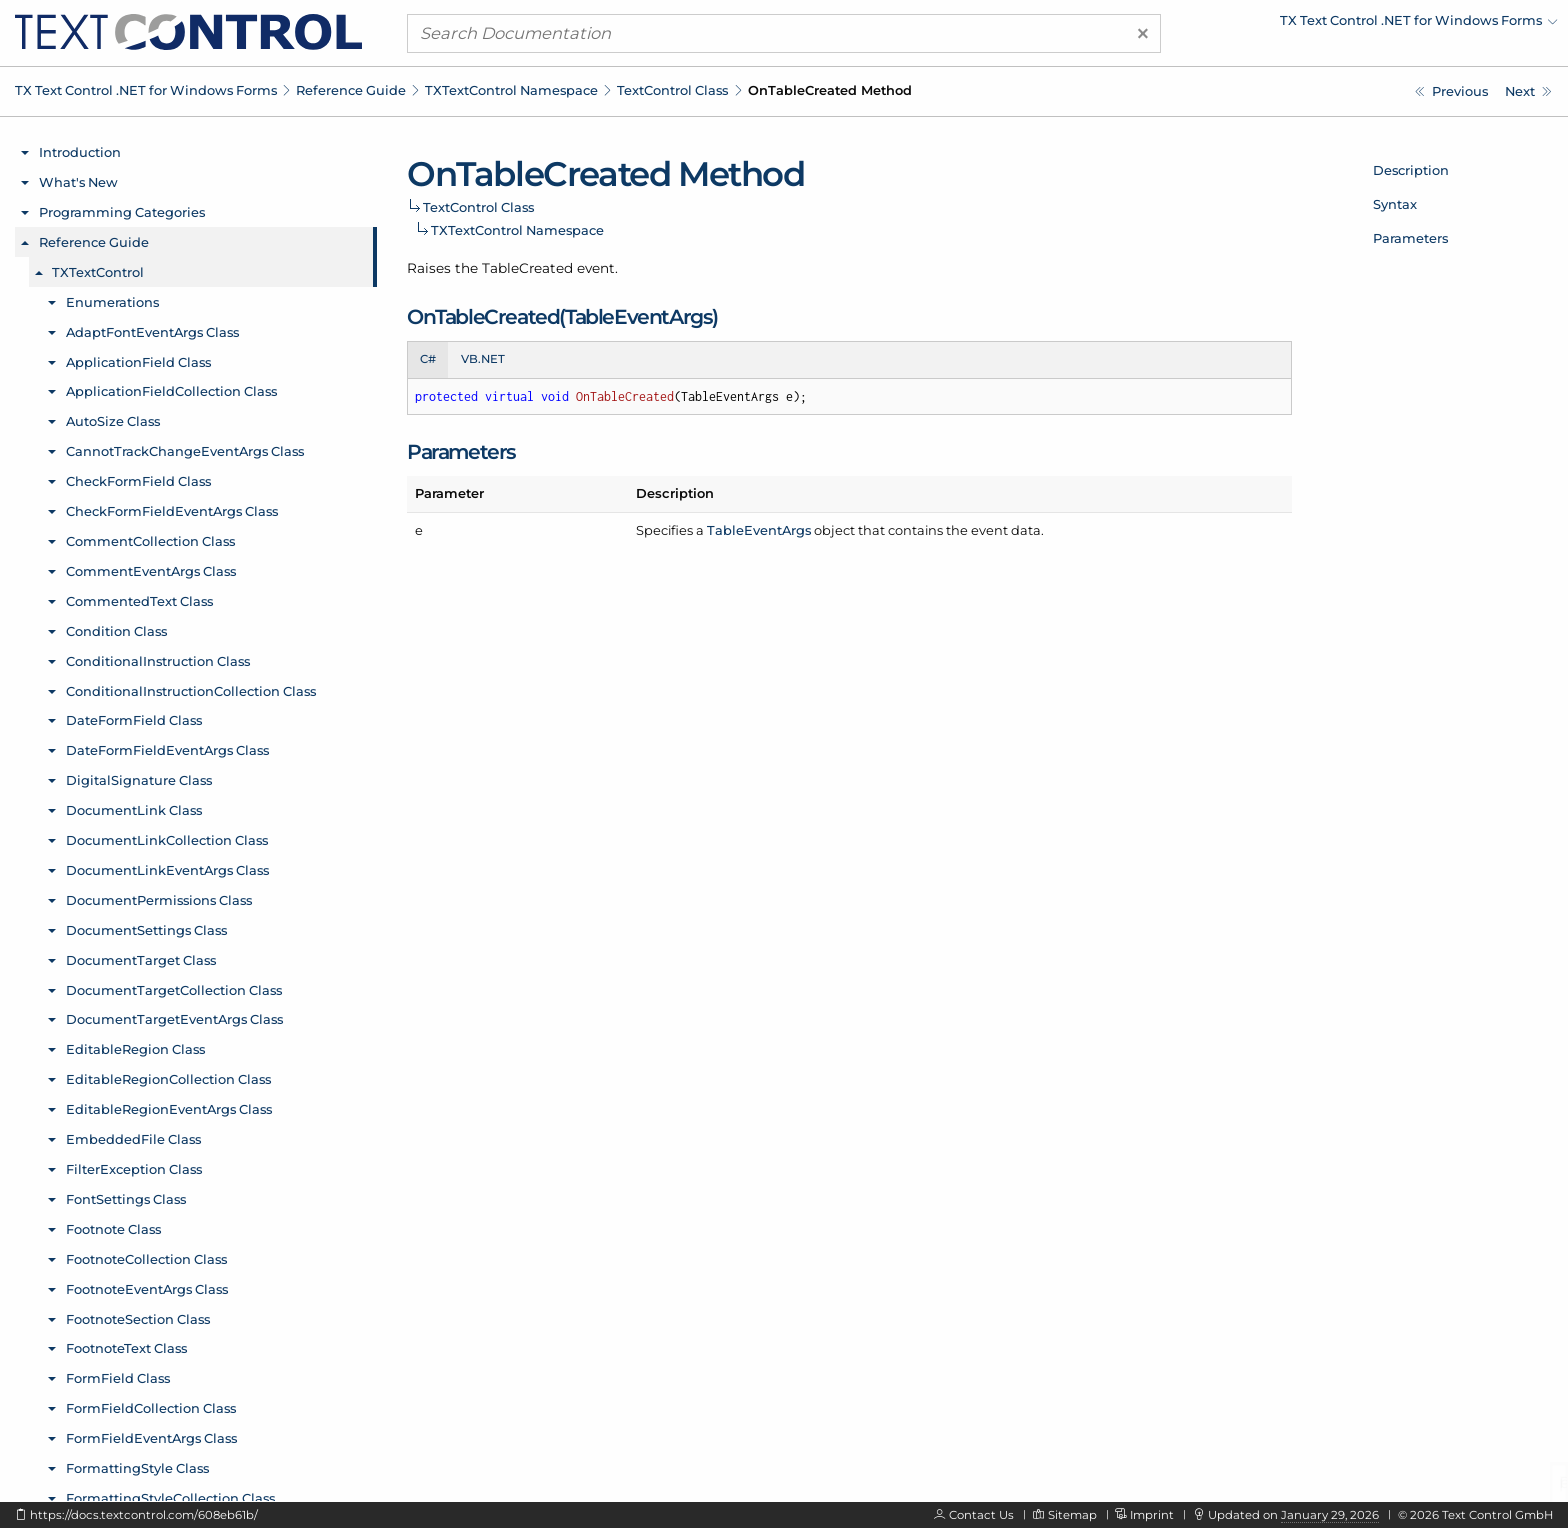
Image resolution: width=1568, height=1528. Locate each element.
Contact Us (981, 1515)
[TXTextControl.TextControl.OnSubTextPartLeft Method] (1451, 91)
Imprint (1152, 1515)
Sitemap (1072, 1515)
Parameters (1410, 238)
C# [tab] (428, 359)
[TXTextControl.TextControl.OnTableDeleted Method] (1528, 91)
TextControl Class (672, 90)
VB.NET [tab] (483, 359)
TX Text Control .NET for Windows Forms (146, 90)
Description (1411, 170)
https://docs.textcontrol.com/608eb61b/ (144, 1515)
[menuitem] (1383, 25)
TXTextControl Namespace (511, 90)
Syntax (1395, 204)
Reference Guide (351, 90)
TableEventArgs (759, 530)
